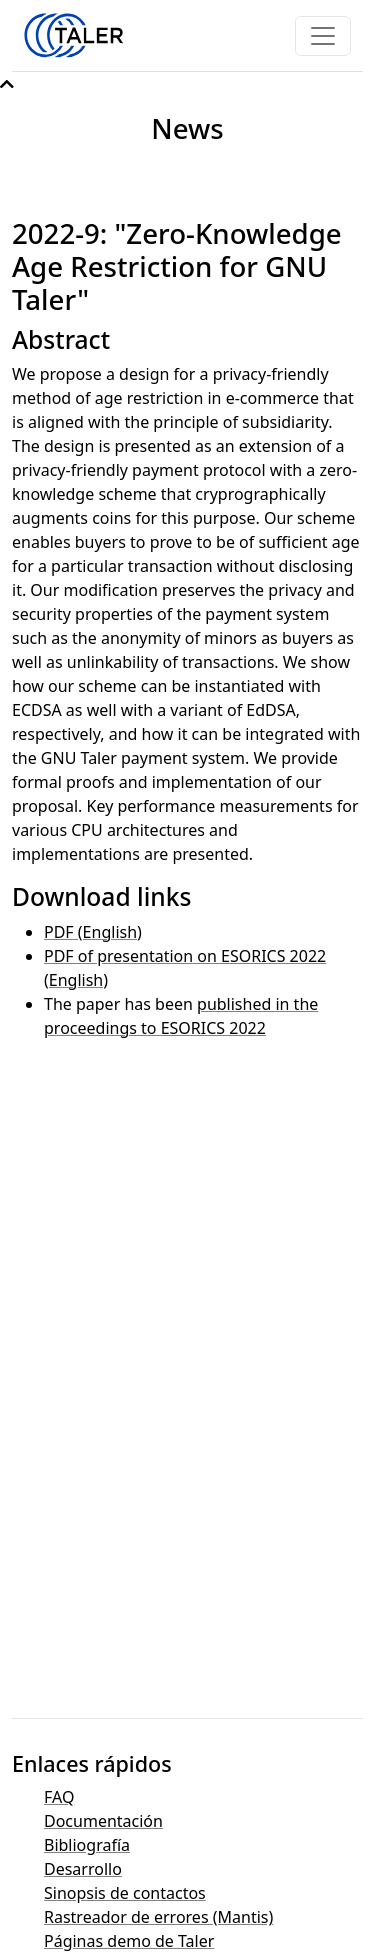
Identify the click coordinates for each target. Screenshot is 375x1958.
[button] (7, 84)
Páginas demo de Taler (129, 1941)
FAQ (59, 1797)
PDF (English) (93, 932)
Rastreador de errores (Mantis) (158, 1917)
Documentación (103, 1821)
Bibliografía (87, 1845)
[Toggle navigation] (323, 36)
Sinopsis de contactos (125, 1893)
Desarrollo (83, 1869)
